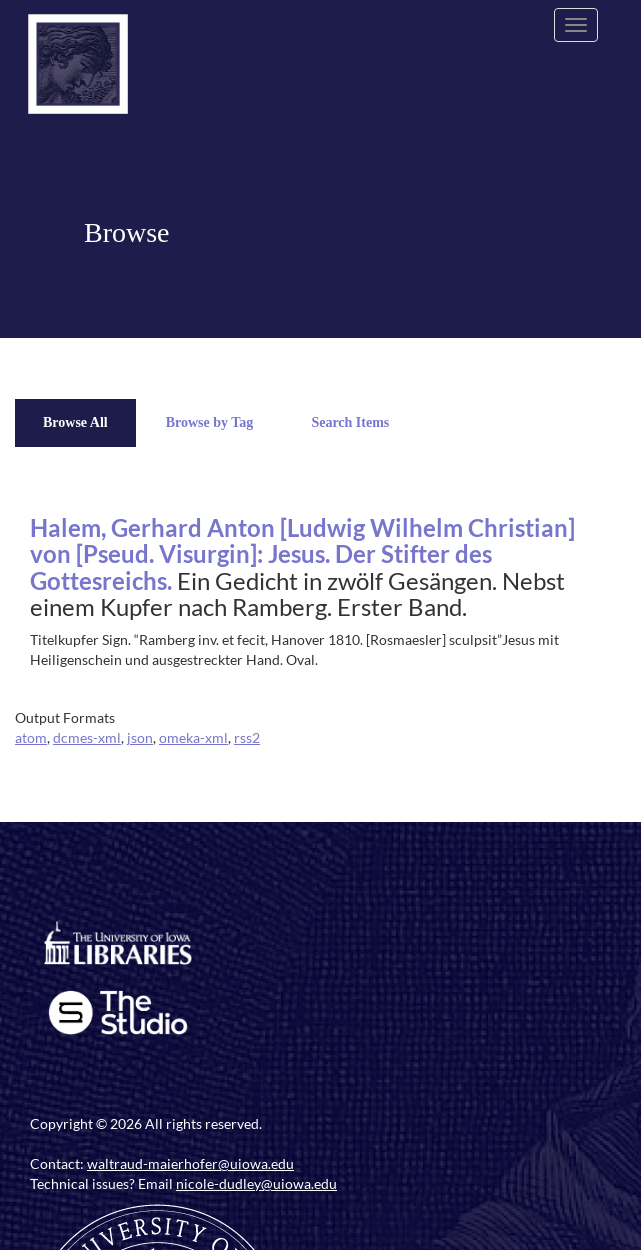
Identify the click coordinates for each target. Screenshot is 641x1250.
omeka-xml (193, 737)
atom (31, 737)
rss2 (247, 737)
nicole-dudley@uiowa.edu (256, 1183)
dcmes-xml (87, 737)
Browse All (75, 422)
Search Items (350, 422)
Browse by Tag (210, 422)
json (140, 737)
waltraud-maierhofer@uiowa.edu (190, 1163)
